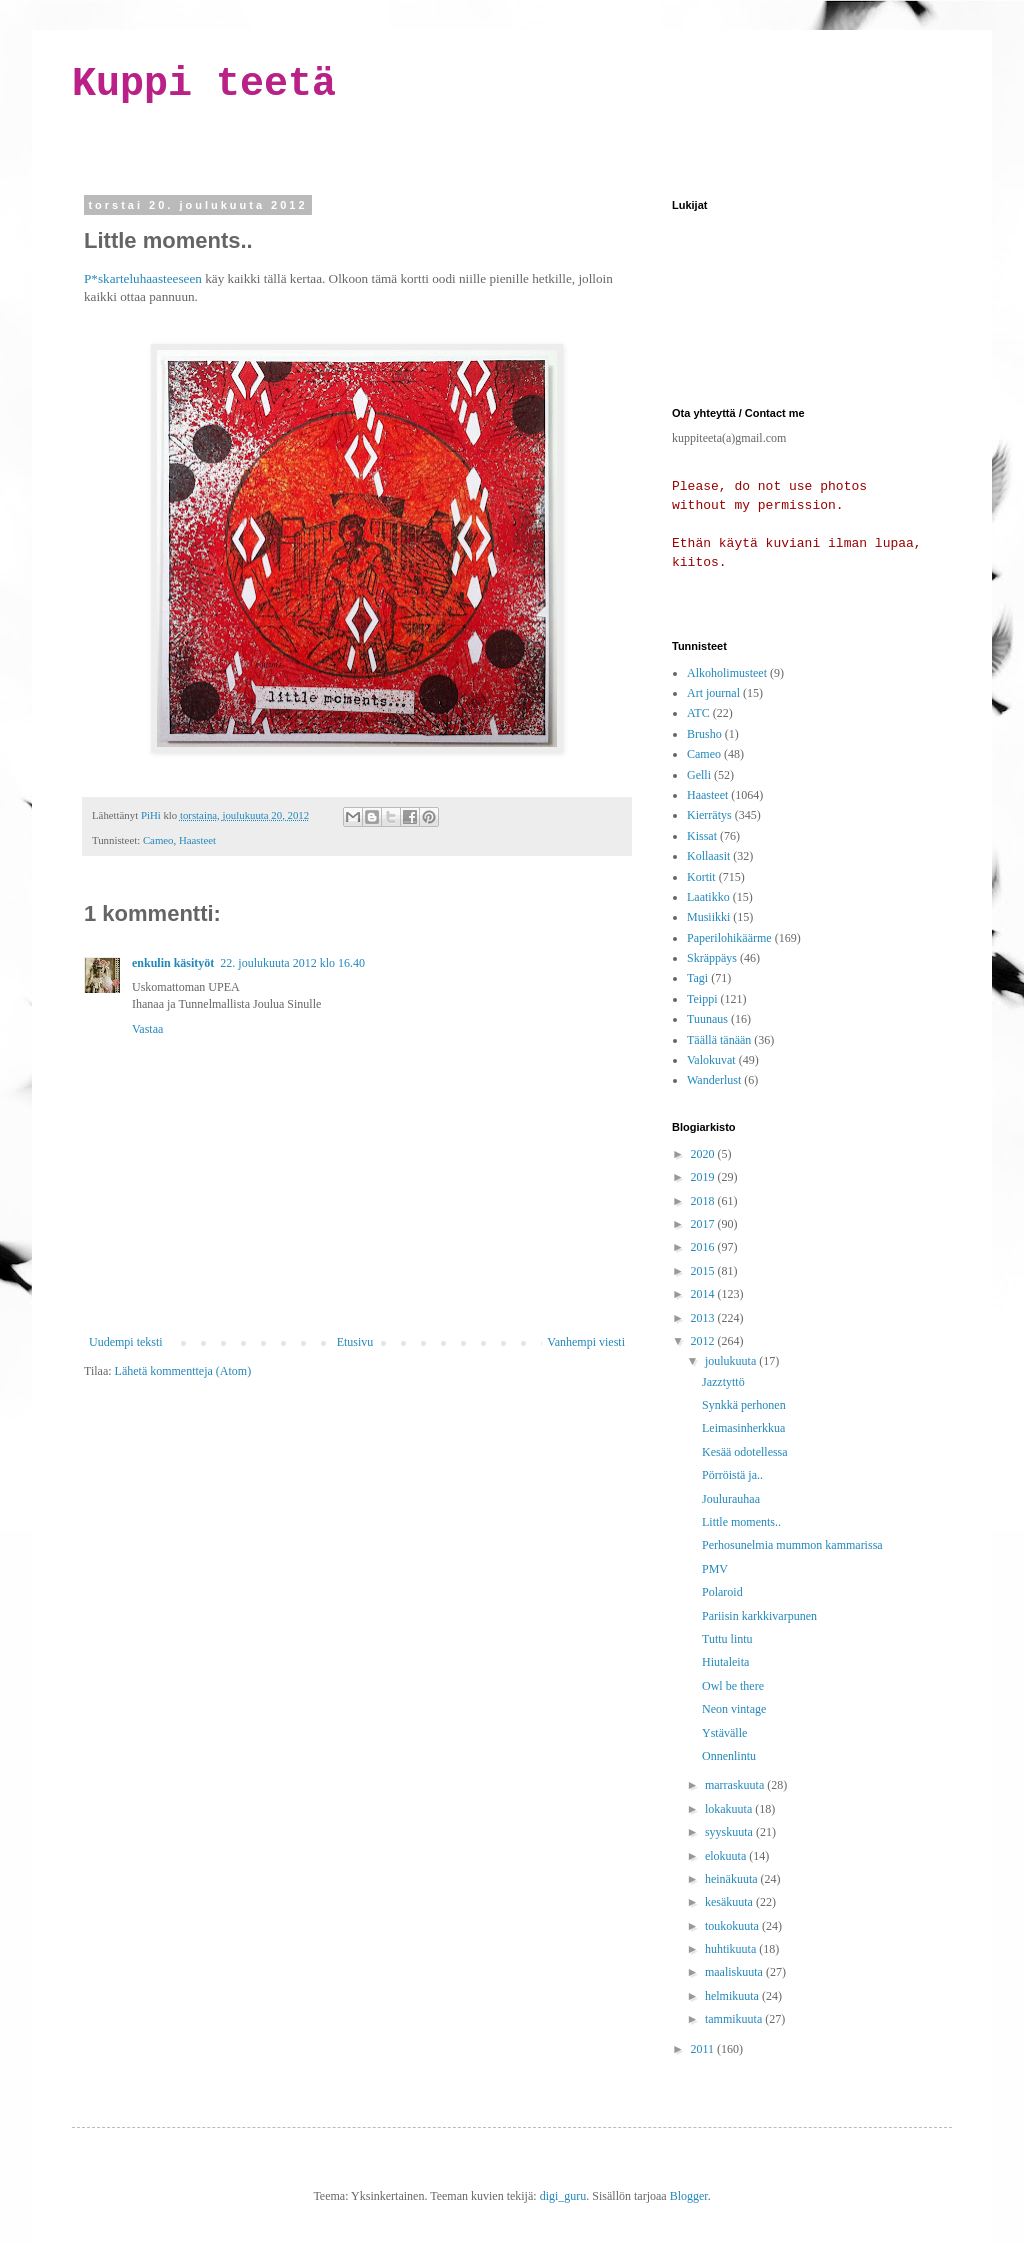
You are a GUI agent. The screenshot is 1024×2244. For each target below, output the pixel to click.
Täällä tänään (719, 1040)
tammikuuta (735, 2019)
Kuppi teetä (204, 84)
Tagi (697, 978)
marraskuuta (736, 1785)
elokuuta (727, 1856)
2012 (704, 1341)
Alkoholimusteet (727, 673)
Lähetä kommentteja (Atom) (183, 1371)
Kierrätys (709, 815)
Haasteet (197, 840)
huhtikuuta (732, 1949)
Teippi (702, 999)
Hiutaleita (725, 1662)
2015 (704, 1271)
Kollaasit (708, 856)
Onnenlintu (729, 1756)
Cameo (158, 840)
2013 (704, 1318)
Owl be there (733, 1686)
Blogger (689, 2196)
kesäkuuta (730, 1902)
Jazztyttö (723, 1382)
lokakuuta (730, 1809)
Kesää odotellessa (745, 1452)
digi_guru (563, 2196)
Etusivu (355, 1342)
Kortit (701, 877)
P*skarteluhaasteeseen (143, 278)
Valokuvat (711, 1060)
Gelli (699, 775)
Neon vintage (734, 1709)
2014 (704, 1294)
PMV (715, 1569)
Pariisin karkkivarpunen (759, 1616)
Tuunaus (707, 1019)
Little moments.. (741, 1522)
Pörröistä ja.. (732, 1475)
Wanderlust (714, 1080)
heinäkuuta (733, 1879)
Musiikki (708, 917)
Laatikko (708, 897)
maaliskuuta (735, 1972)
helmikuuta (733, 1996)
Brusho (704, 734)
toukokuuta (733, 1926)
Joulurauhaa (731, 1499)
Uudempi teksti (126, 1342)
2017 (704, 1224)
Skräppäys (712, 958)
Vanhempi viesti (586, 1342)
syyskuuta (730, 1832)
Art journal (713, 693)
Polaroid (722, 1592)
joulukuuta (732, 1361)
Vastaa (147, 1029)
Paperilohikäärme (729, 938)
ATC (698, 713)
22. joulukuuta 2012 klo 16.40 (292, 963)
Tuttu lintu (727, 1639)
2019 (704, 1177)
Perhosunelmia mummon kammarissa (792, 1545)
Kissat (702, 836)
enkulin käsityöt (173, 963)
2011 (704, 2049)
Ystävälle (724, 1733)
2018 (704, 1201)
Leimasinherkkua (743, 1428)
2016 (704, 1247)
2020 (704, 1154)
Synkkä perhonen (744, 1405)
